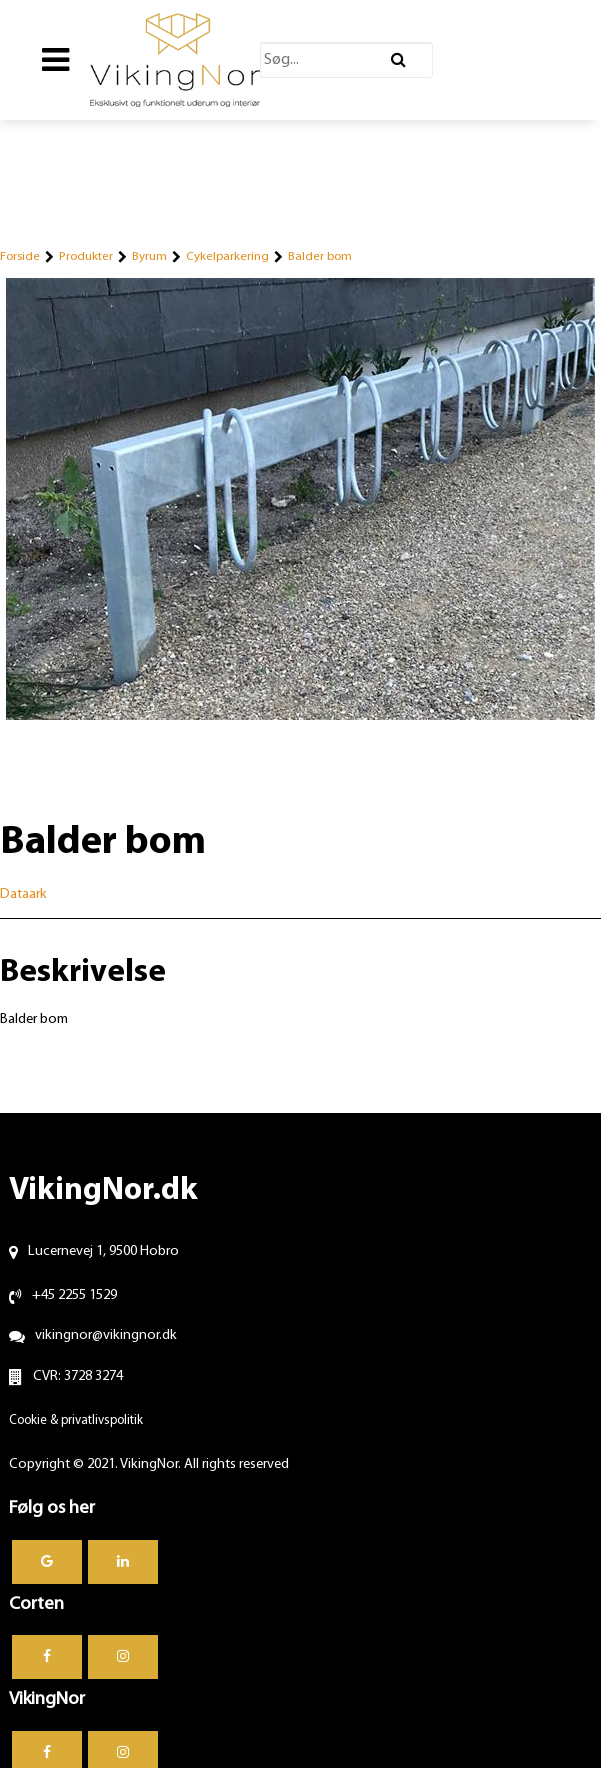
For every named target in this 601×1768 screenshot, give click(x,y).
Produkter (86, 256)
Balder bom (320, 256)
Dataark (23, 894)
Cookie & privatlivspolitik (76, 1420)
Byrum (149, 256)
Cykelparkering (227, 256)
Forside (20, 256)
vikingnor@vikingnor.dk (106, 1335)
